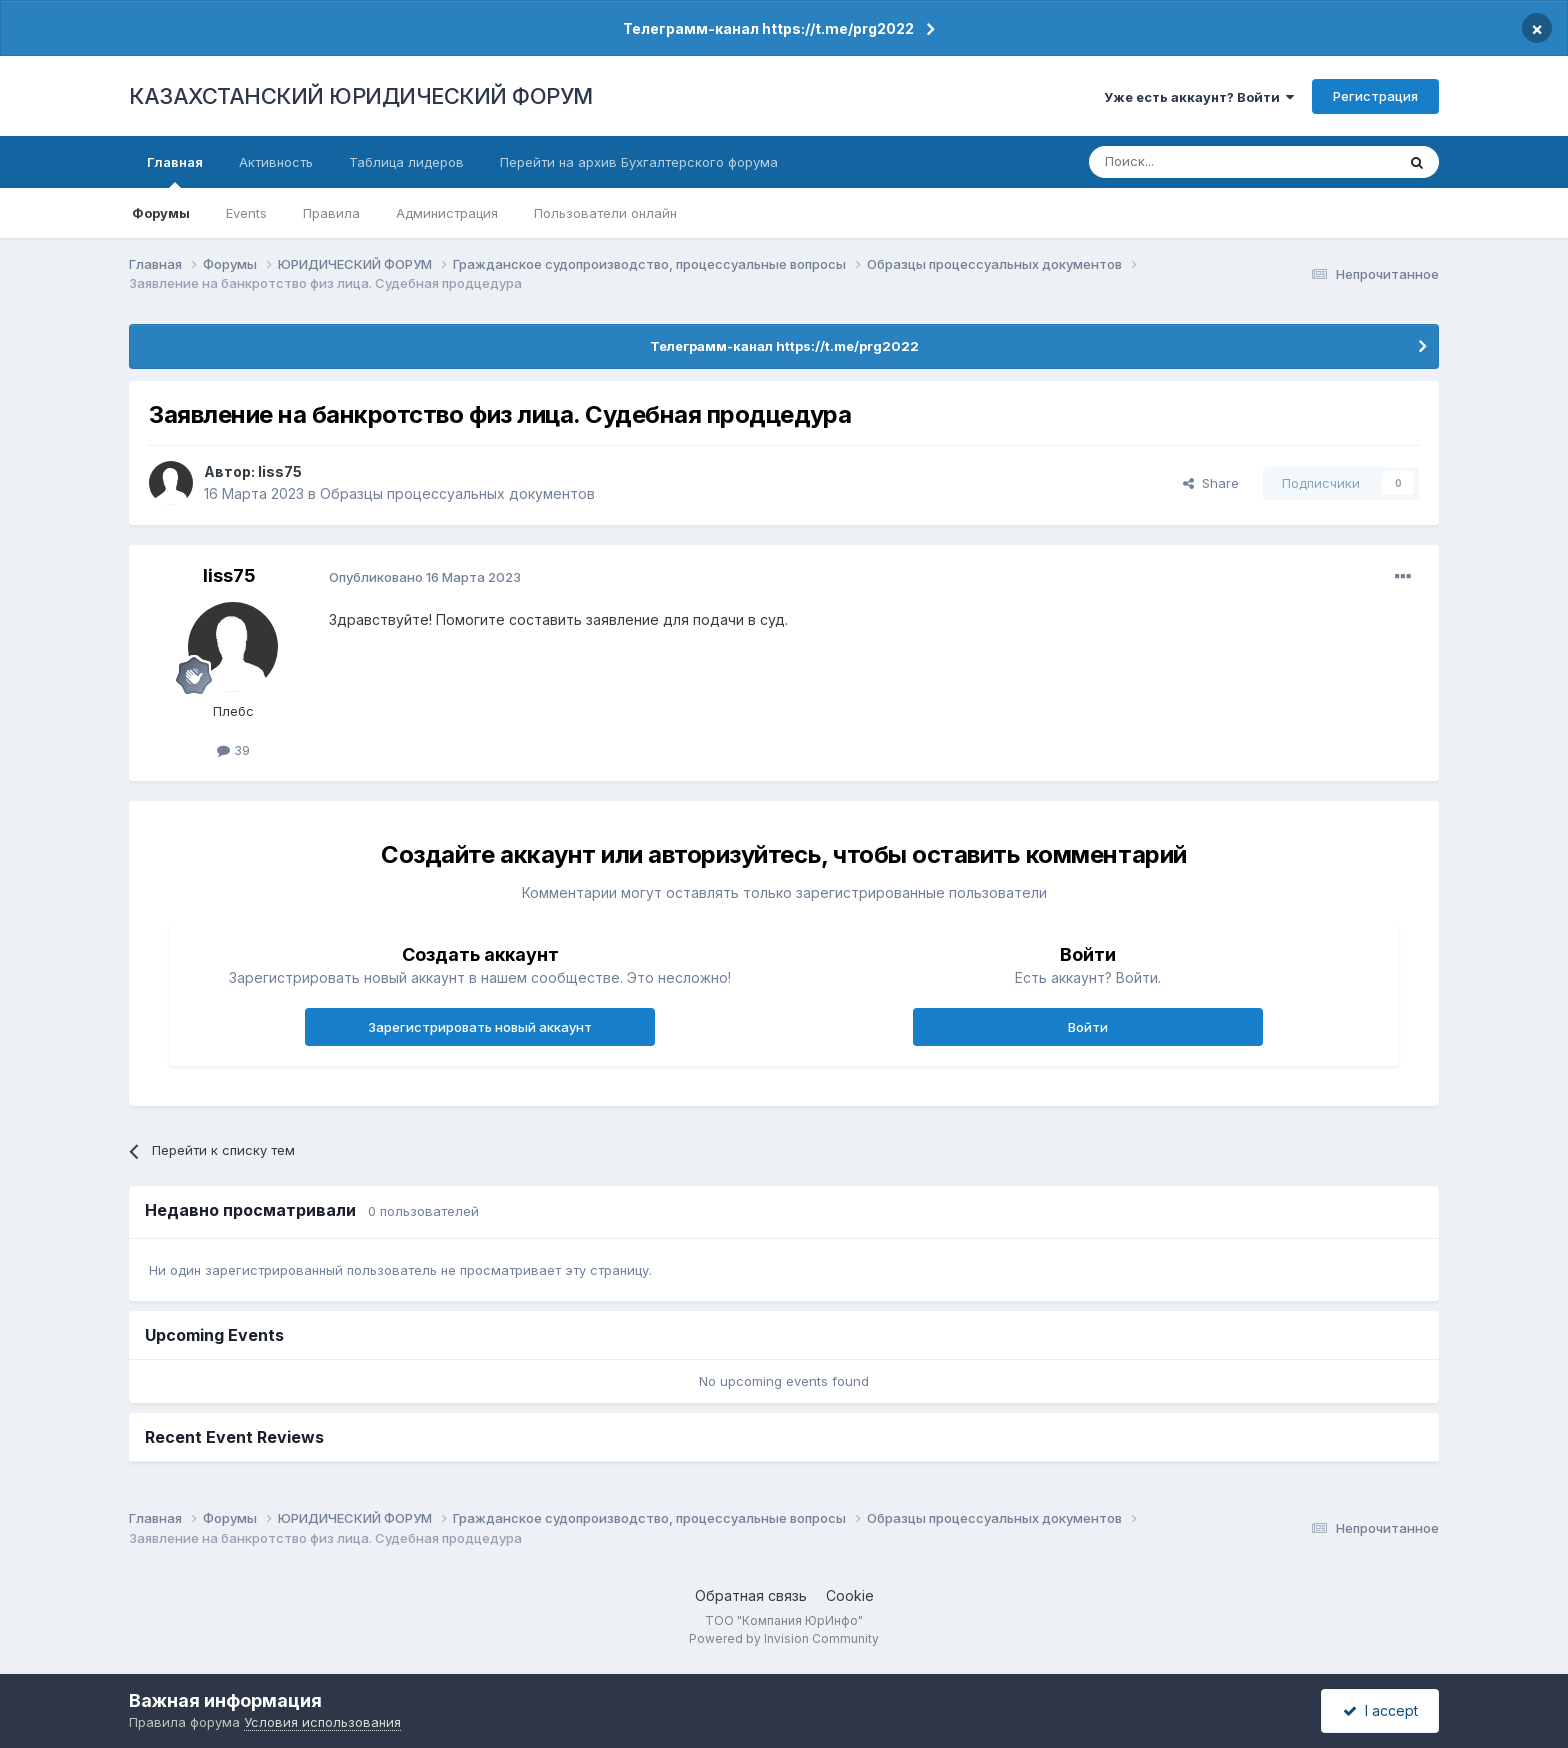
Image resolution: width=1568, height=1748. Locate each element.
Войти (1088, 1027)
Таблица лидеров (406, 162)
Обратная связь (751, 1595)
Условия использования (322, 1722)
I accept (1380, 1710)
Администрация (447, 213)
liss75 (280, 471)
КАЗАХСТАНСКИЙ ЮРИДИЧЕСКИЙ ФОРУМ (361, 96)
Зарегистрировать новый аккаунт (480, 1027)
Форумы (161, 213)
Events (246, 213)
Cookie (850, 1595)
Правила (331, 213)
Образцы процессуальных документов (457, 493)
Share (1211, 483)
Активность (276, 162)
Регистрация (1375, 96)
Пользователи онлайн (605, 213)
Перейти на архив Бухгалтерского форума (639, 162)
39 (233, 750)
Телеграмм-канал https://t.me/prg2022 (768, 28)
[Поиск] (1187, 162)
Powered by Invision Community (784, 1638)
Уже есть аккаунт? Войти (1199, 97)
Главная (175, 171)
